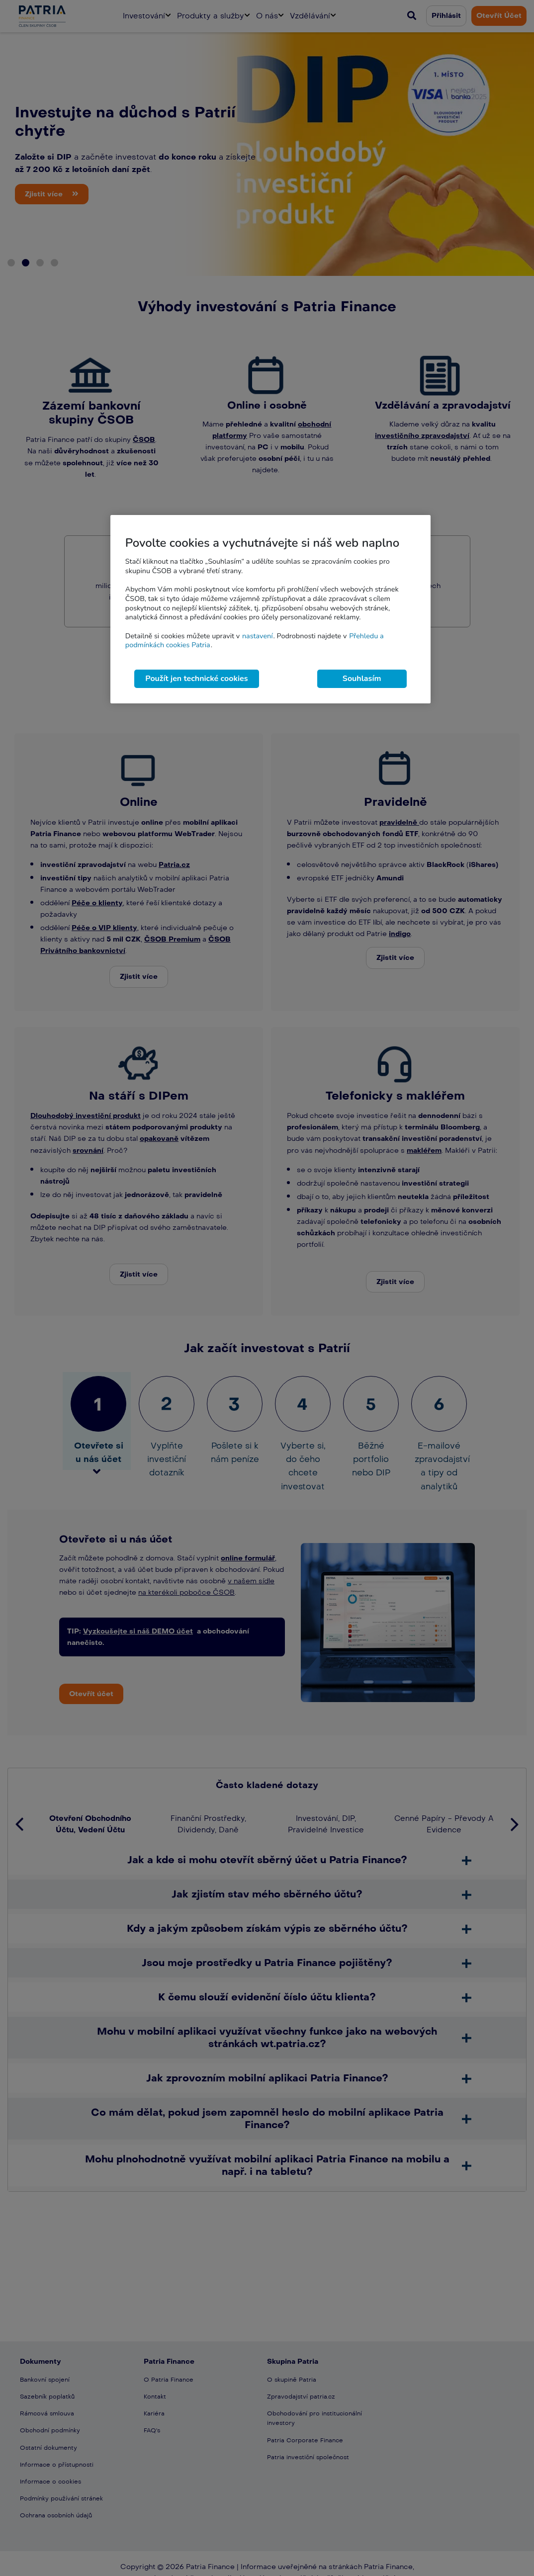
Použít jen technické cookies (196, 678)
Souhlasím (362, 678)
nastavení (257, 636)
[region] (270, 609)
